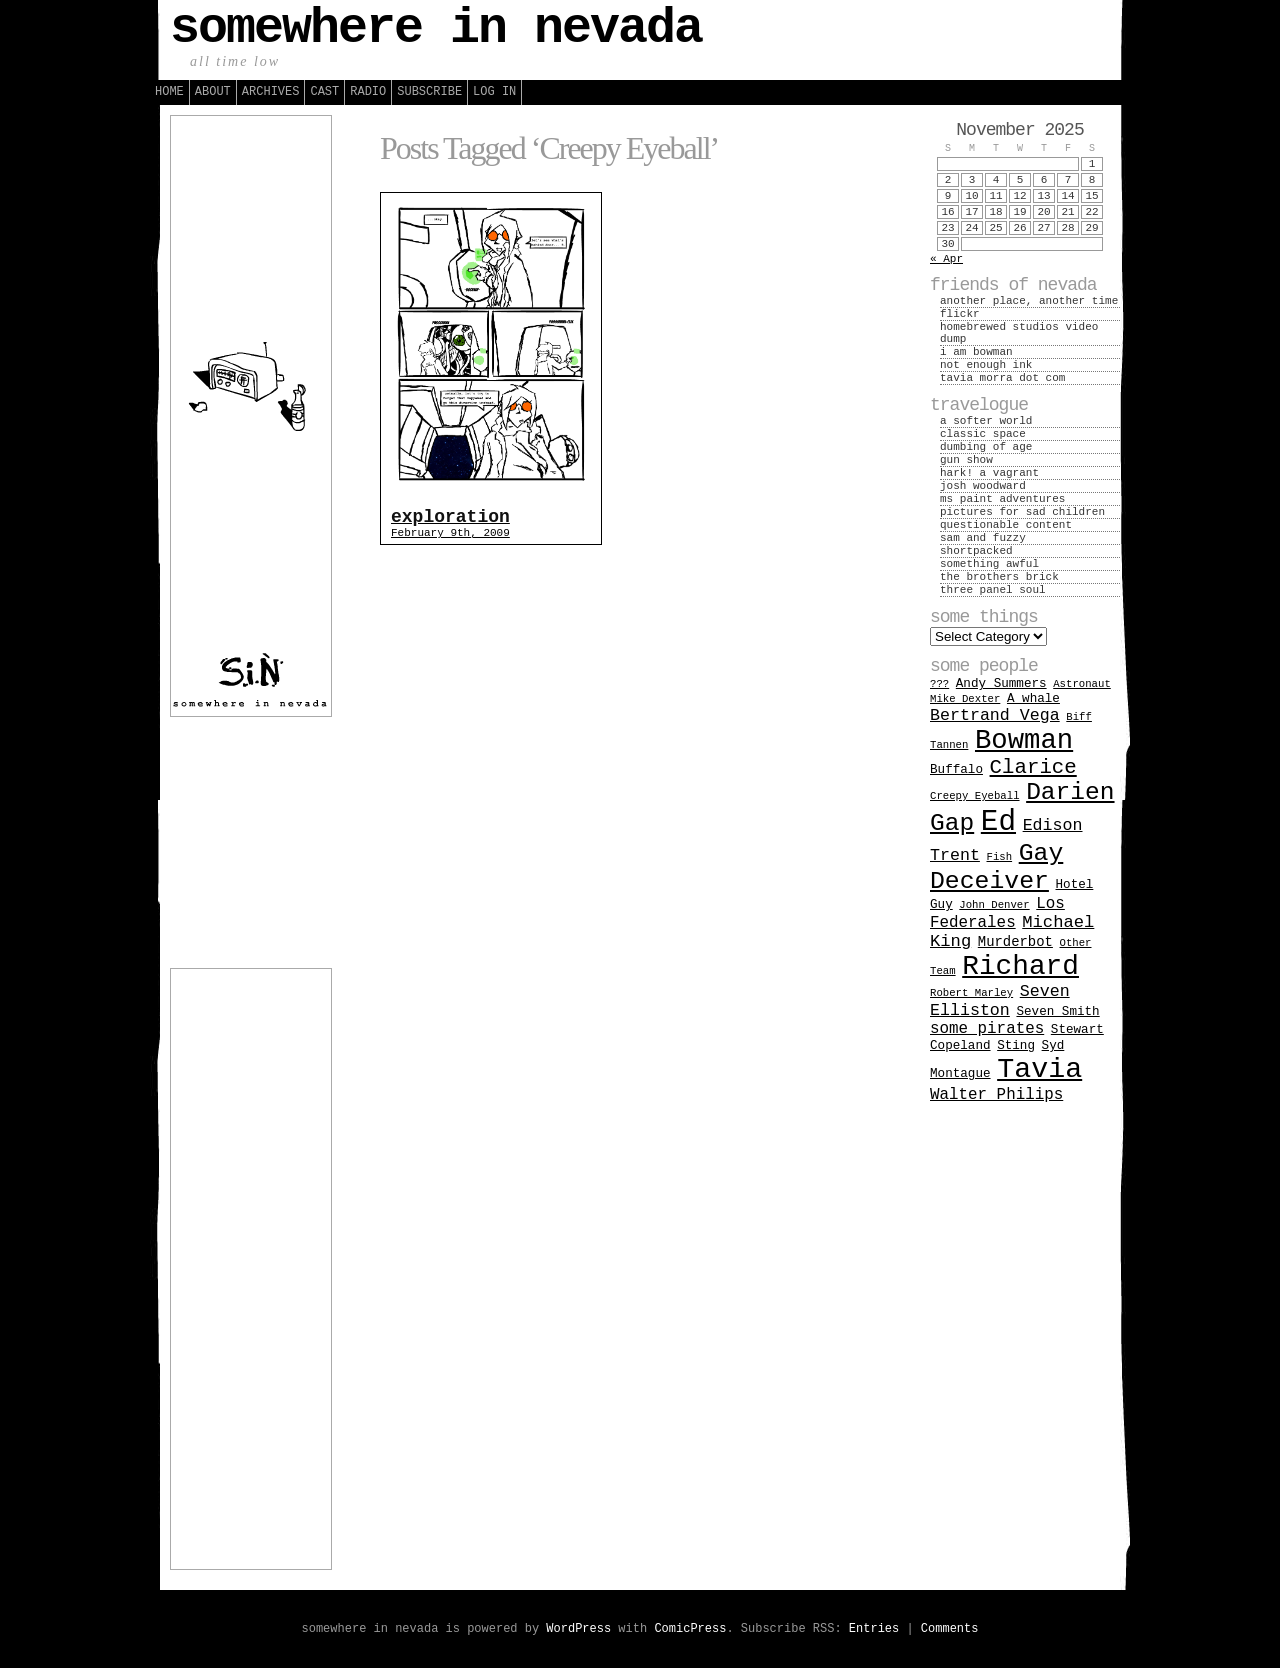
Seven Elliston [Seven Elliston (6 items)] (1000, 1001)
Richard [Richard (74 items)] (1020, 966)
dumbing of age (986, 447)
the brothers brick (999, 577)
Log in (494, 92)
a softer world (986, 421)
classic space (983, 434)
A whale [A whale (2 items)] (1033, 698)
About (213, 92)
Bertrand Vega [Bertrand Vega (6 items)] (995, 715)
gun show (966, 460)
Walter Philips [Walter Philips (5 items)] (996, 1095)
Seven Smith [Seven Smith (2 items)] (1057, 1011)
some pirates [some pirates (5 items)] (987, 1029)
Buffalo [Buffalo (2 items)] (956, 769)
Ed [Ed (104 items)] (998, 822)
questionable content (1006, 525)
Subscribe (429, 92)
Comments (950, 1629)
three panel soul (993, 590)
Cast (324, 92)
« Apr (946, 259)
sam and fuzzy (983, 538)
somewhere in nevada (436, 28)
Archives (271, 92)
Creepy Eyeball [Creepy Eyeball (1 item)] (975, 796)
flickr (960, 314)
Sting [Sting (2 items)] (1016, 1045)
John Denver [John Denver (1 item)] (994, 905)
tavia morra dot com (1002, 378)
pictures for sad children (1022, 512)
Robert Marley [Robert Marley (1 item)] (971, 993)
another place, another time (1029, 301)
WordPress (578, 1629)
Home (169, 92)
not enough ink (986, 365)
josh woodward (983, 486)
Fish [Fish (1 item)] (1000, 857)
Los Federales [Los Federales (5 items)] (997, 913)
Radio (368, 92)
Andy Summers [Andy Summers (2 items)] (1001, 683)
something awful (989, 564)
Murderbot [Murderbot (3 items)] (1015, 942)
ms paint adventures (1002, 499)
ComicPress (690, 1629)
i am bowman (976, 352)
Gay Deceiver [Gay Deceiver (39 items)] (996, 867)
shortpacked (976, 551)
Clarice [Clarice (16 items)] (1033, 767)
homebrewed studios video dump (1019, 333)
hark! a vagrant (989, 473)
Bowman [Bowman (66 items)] (1024, 740)
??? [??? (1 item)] (939, 684)
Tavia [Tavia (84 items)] (1039, 1069)
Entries (874, 1629)
